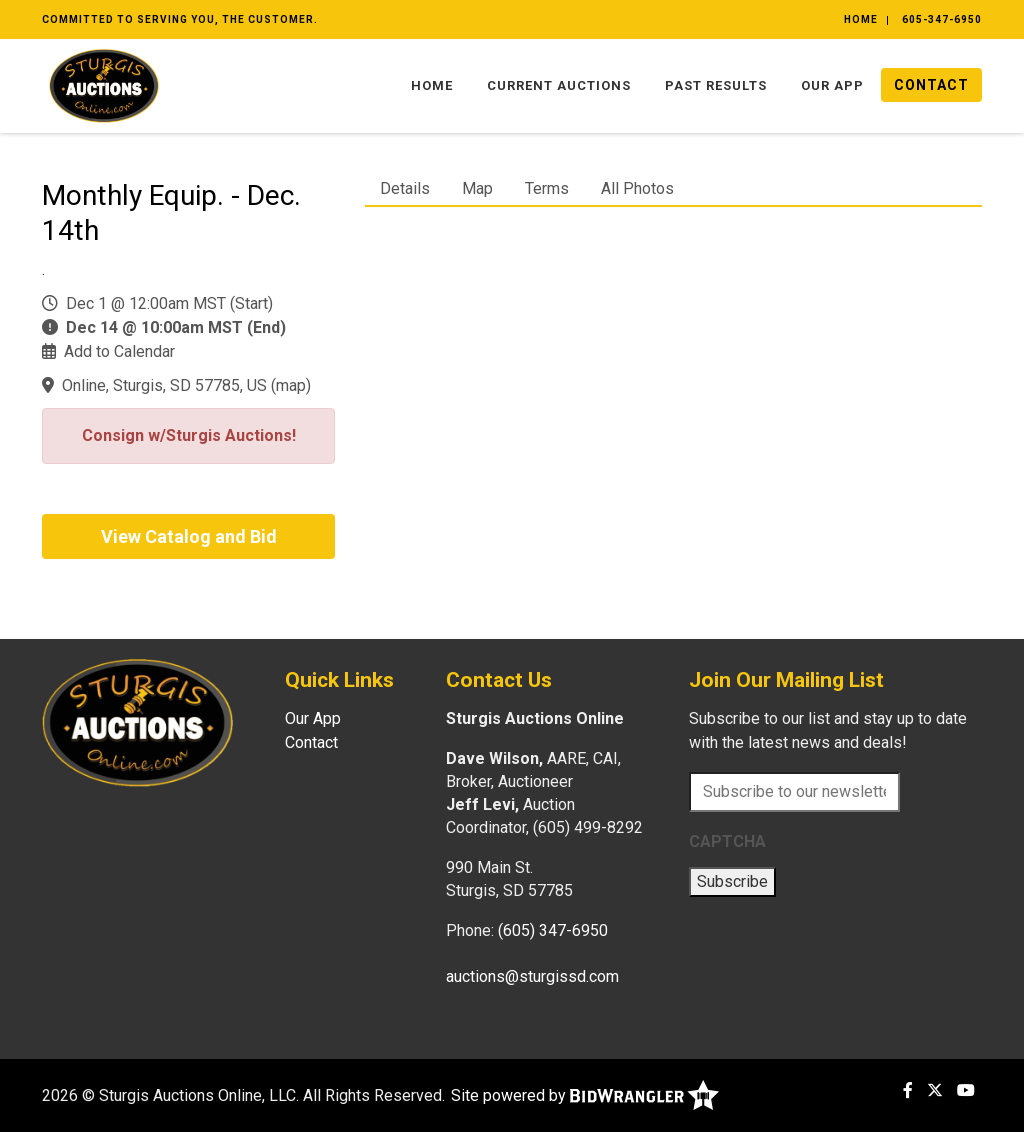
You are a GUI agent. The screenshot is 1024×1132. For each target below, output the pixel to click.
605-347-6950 (942, 19)
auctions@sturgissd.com (532, 976)
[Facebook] (908, 1090)
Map (477, 188)
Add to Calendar (119, 351)
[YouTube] (966, 1090)
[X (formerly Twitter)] (935, 1090)
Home (861, 19)
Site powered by (585, 1095)
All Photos (637, 188)
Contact (931, 85)
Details (405, 188)
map (291, 385)
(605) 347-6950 (553, 930)
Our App (832, 85)
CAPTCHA (727, 841)
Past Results (716, 85)
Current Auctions (559, 85)
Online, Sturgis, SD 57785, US (164, 385)
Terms (547, 188)
